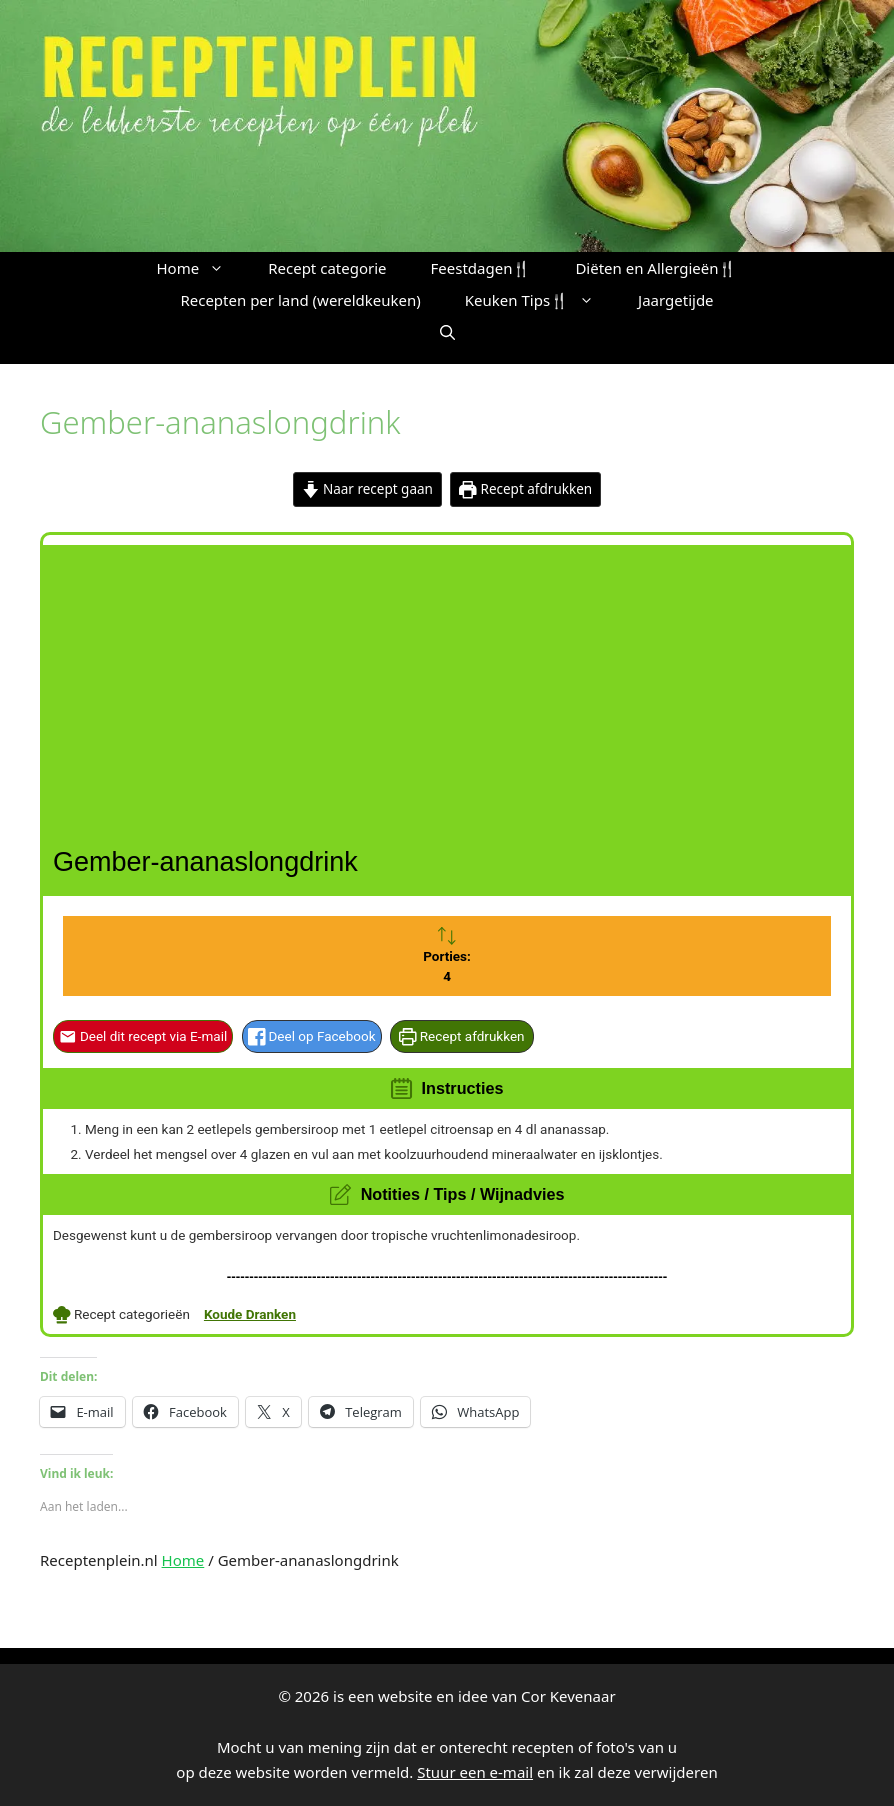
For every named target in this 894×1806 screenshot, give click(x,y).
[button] (447, 332)
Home (202, 268)
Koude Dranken (250, 1314)
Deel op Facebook (312, 1036)
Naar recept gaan (367, 489)
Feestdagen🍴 (481, 268)
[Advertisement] (450, 685)
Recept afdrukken (525, 489)
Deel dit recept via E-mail (143, 1036)
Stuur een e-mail (475, 1772)
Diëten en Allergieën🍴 (656, 268)
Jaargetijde (676, 300)
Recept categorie (327, 268)
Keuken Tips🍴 (540, 300)
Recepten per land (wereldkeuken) (300, 300)
